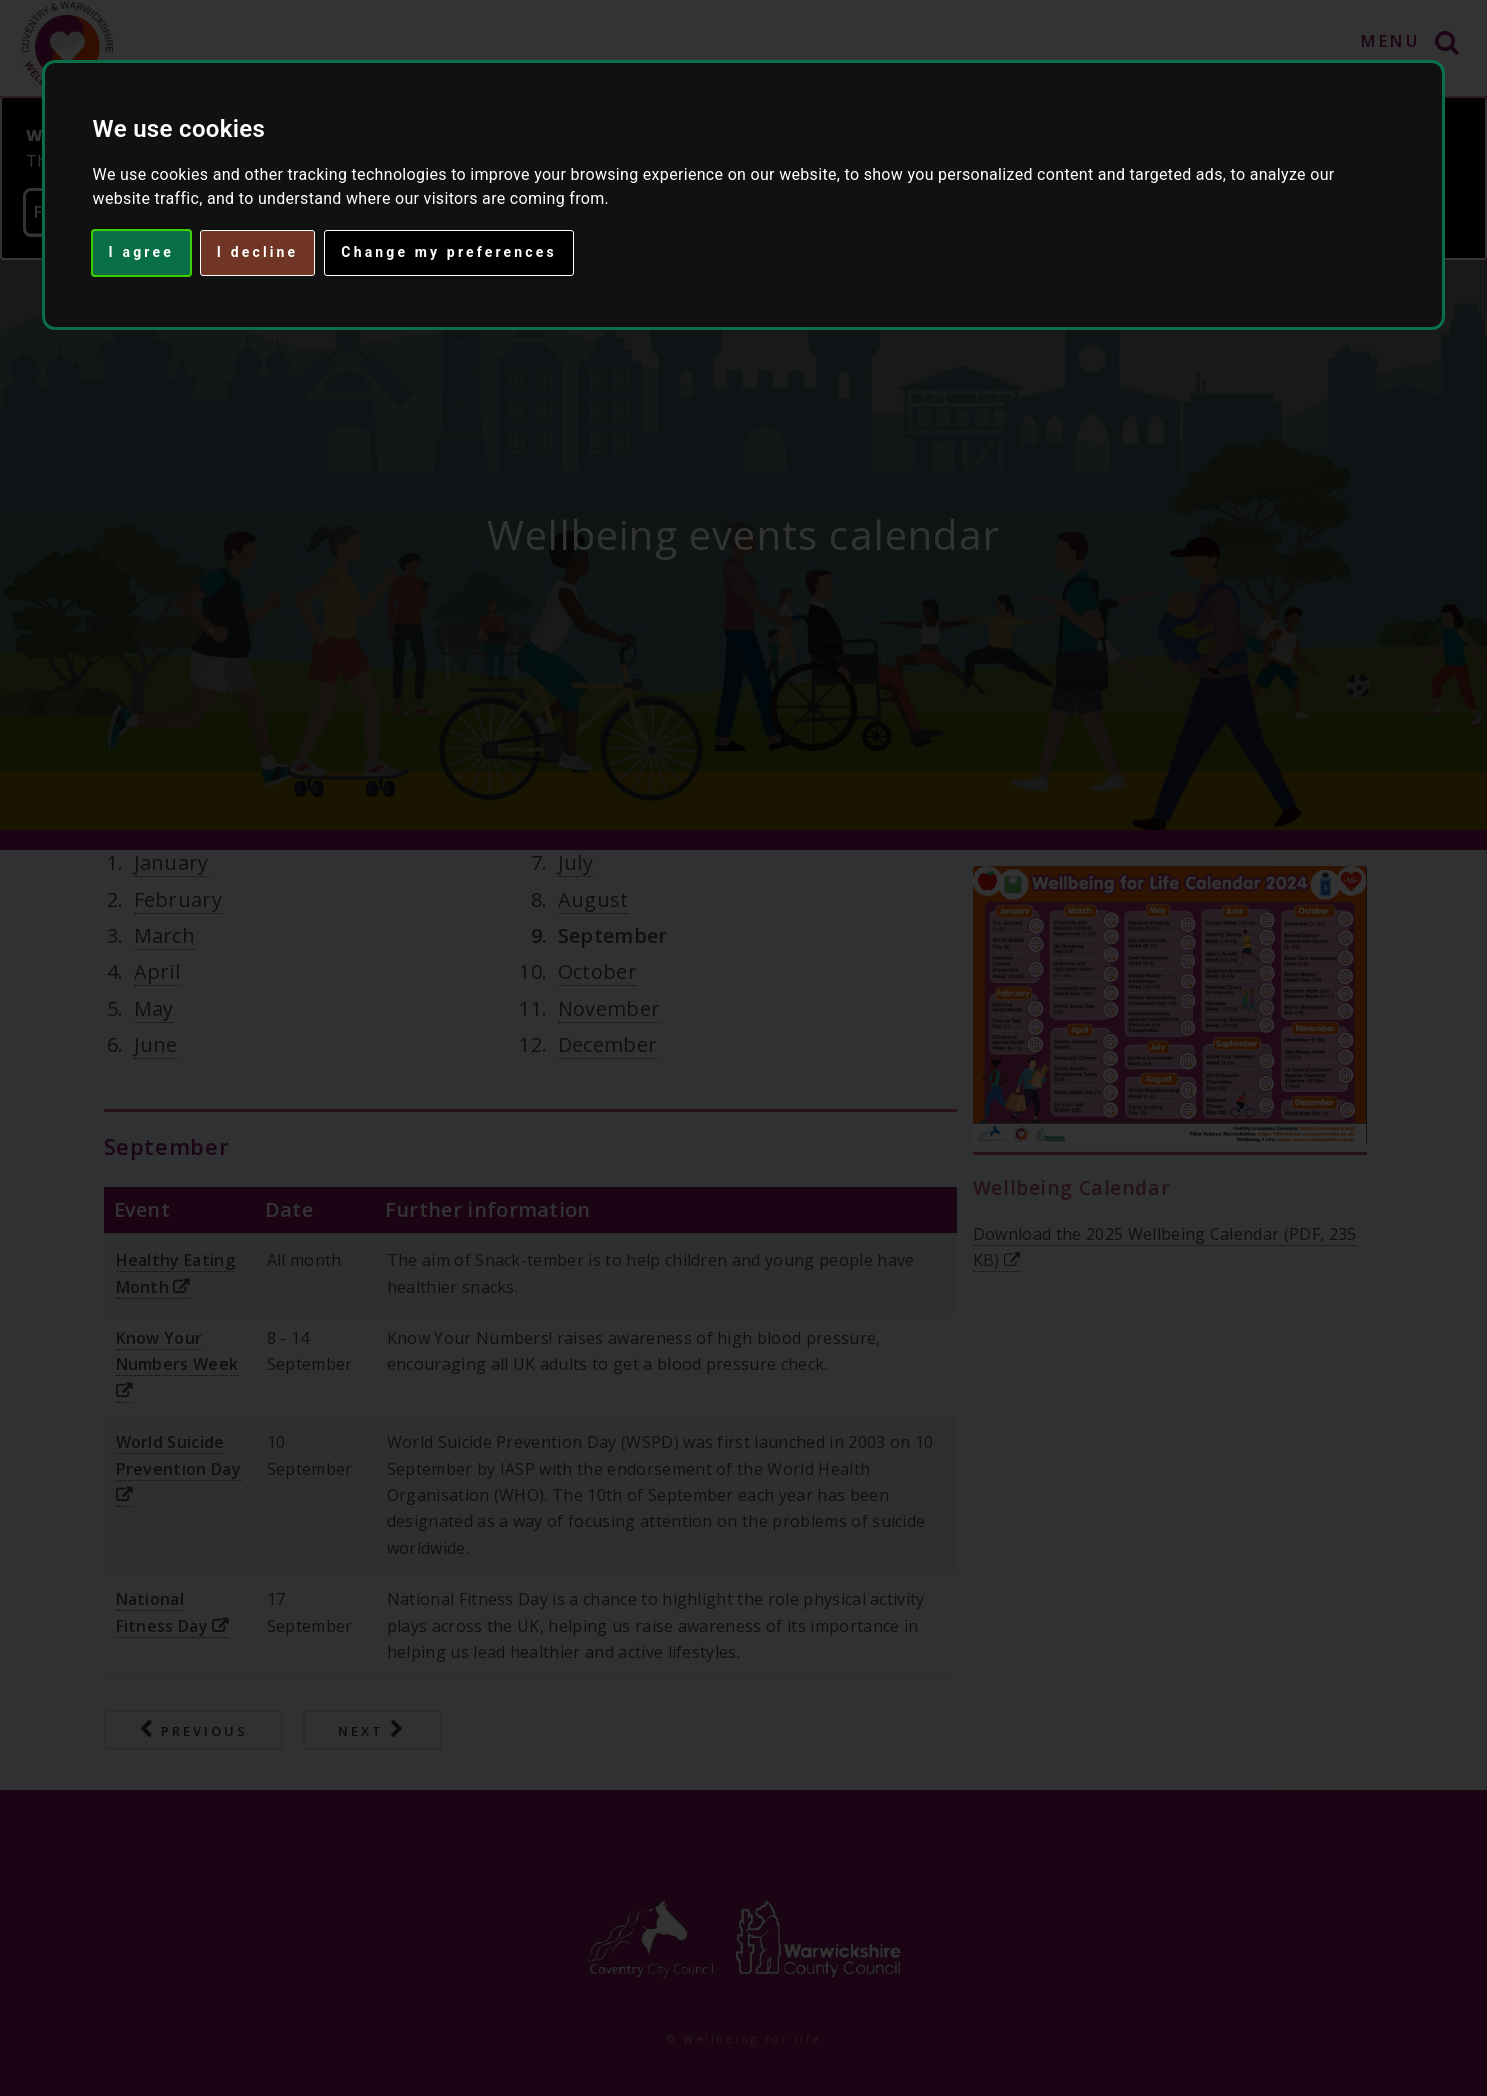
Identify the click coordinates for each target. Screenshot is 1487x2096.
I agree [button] (141, 252)
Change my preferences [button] (448, 252)
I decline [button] (257, 252)
